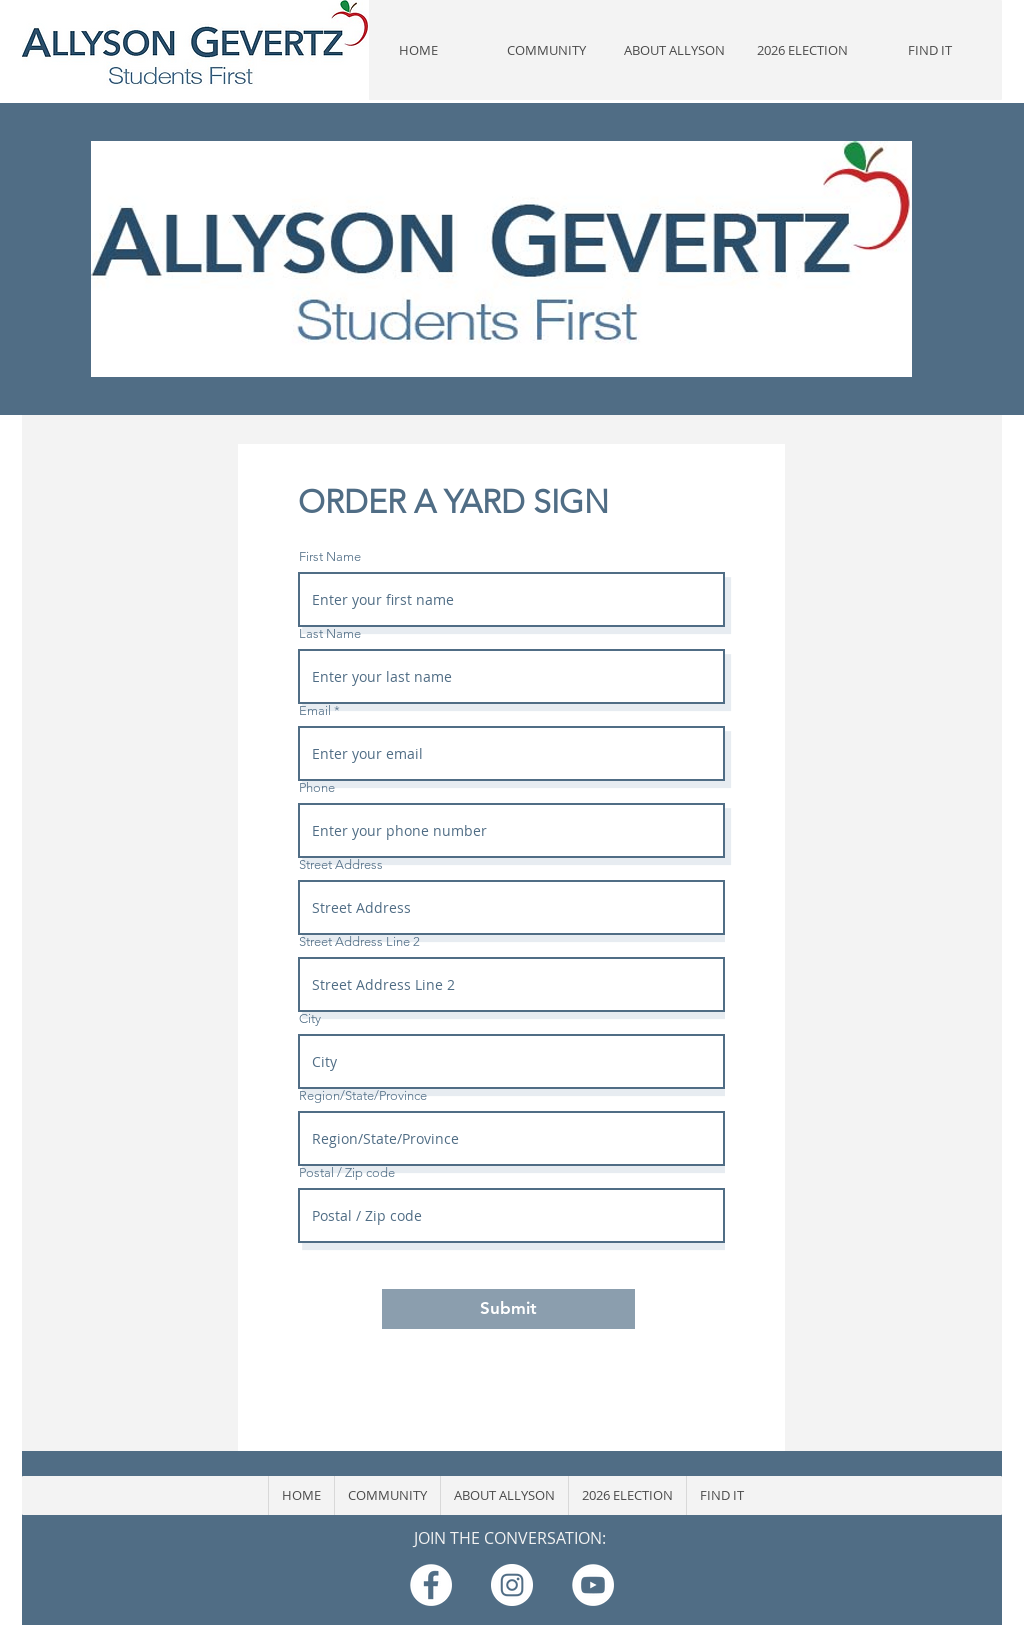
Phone (317, 787)
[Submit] (508, 1309)
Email (315, 710)
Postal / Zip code (347, 1172)
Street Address (341, 864)
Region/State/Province (363, 1095)
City (310, 1018)
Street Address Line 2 (359, 941)
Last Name (330, 633)
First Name (330, 556)
